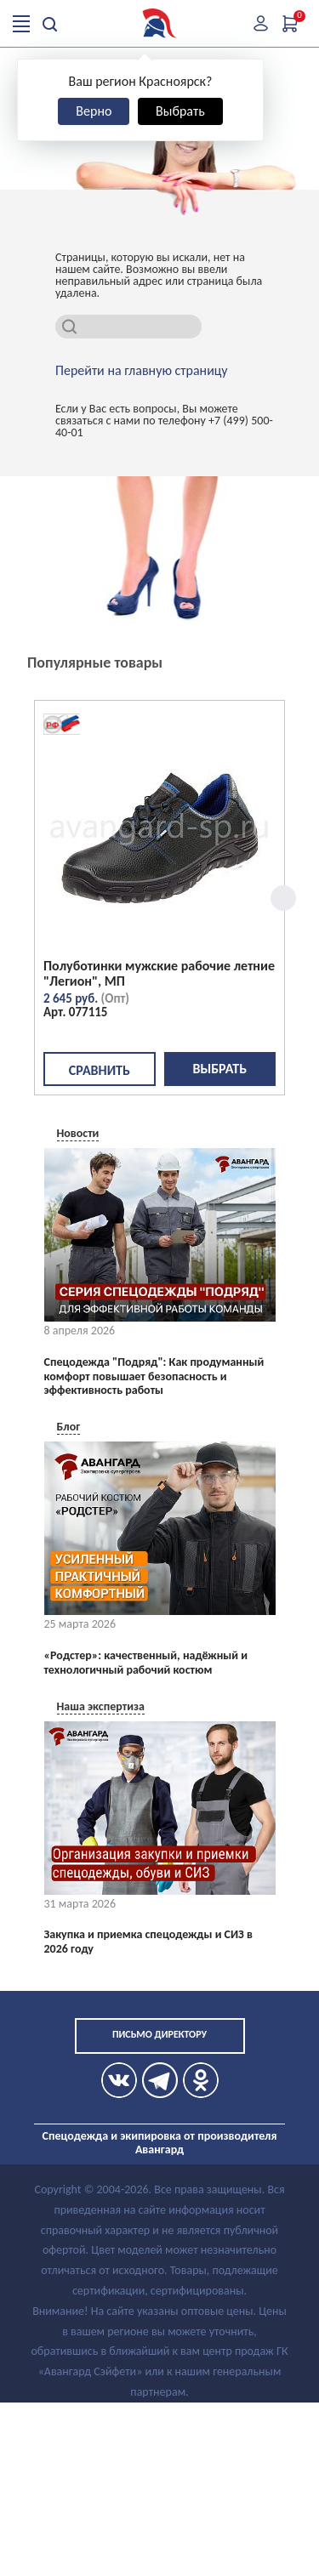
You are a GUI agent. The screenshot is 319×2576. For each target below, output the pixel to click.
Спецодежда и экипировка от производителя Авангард (160, 2143)
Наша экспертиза (101, 1706)
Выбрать (180, 111)
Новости (78, 1133)
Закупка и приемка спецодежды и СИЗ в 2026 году (148, 1942)
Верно (93, 111)
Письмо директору (159, 2034)
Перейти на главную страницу (141, 371)
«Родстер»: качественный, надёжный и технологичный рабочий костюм (146, 1663)
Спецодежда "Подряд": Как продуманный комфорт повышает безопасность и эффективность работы (154, 1377)
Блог (69, 1426)
